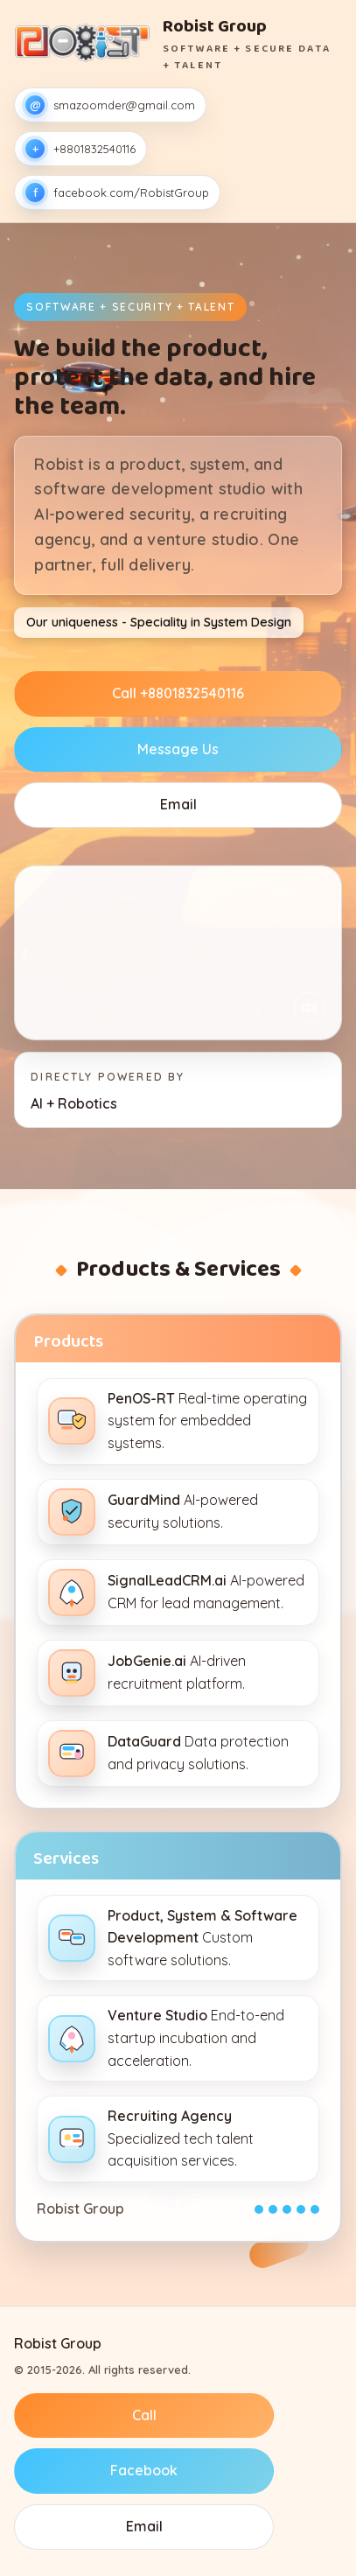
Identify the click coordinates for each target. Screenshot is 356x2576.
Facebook (144, 2470)
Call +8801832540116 (178, 693)
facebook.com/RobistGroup (117, 192)
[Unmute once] (309, 1008)
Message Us (178, 749)
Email (178, 804)
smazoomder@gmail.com (110, 105)
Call (144, 2415)
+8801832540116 (80, 148)
